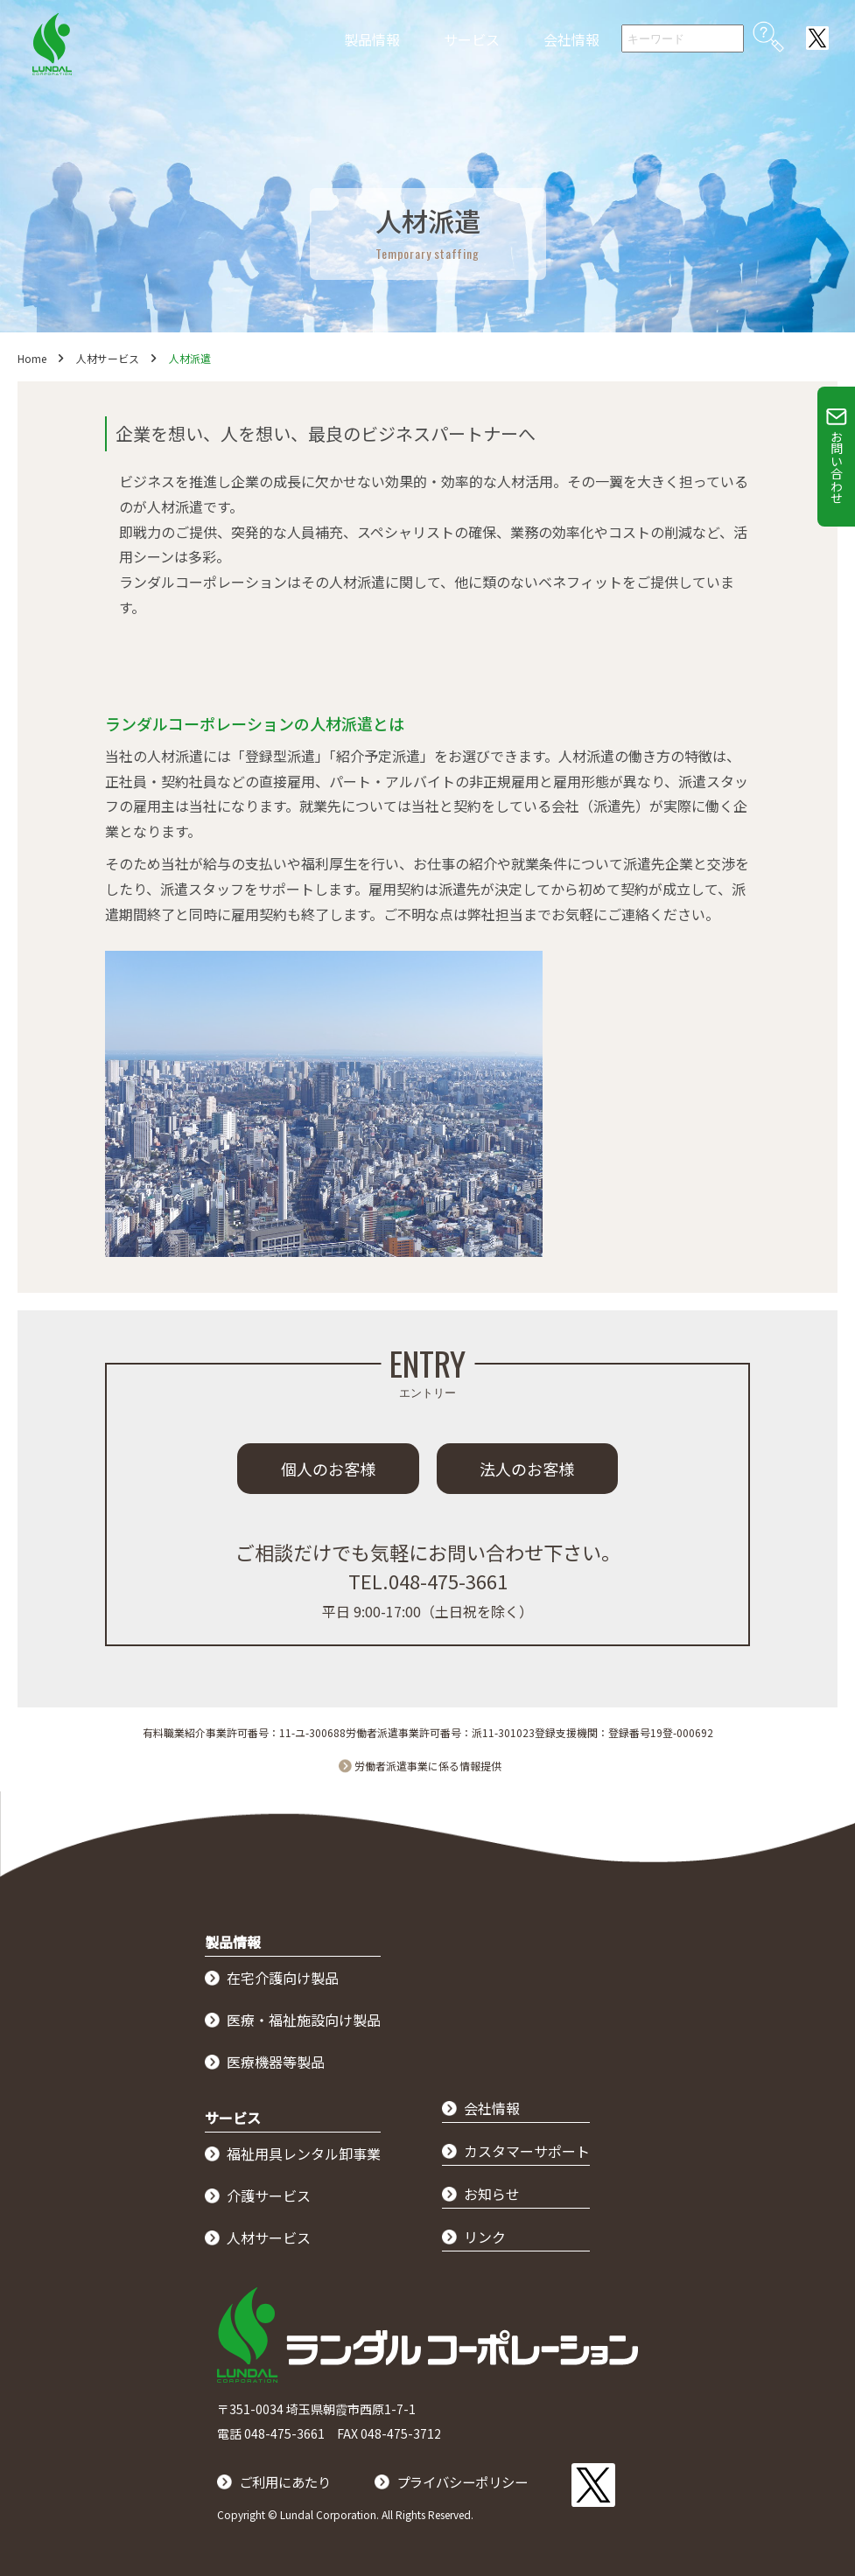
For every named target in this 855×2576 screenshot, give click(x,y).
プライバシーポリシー (473, 2479)
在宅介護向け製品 (283, 1977)
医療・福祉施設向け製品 (304, 2019)
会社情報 (571, 39)
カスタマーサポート (527, 2150)
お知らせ (492, 2193)
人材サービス (107, 358)
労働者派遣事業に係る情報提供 (427, 1765)
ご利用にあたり (288, 2479)
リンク (485, 2236)
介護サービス (269, 2195)
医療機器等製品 (276, 2061)
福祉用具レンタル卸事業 (304, 2153)
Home (32, 358)
